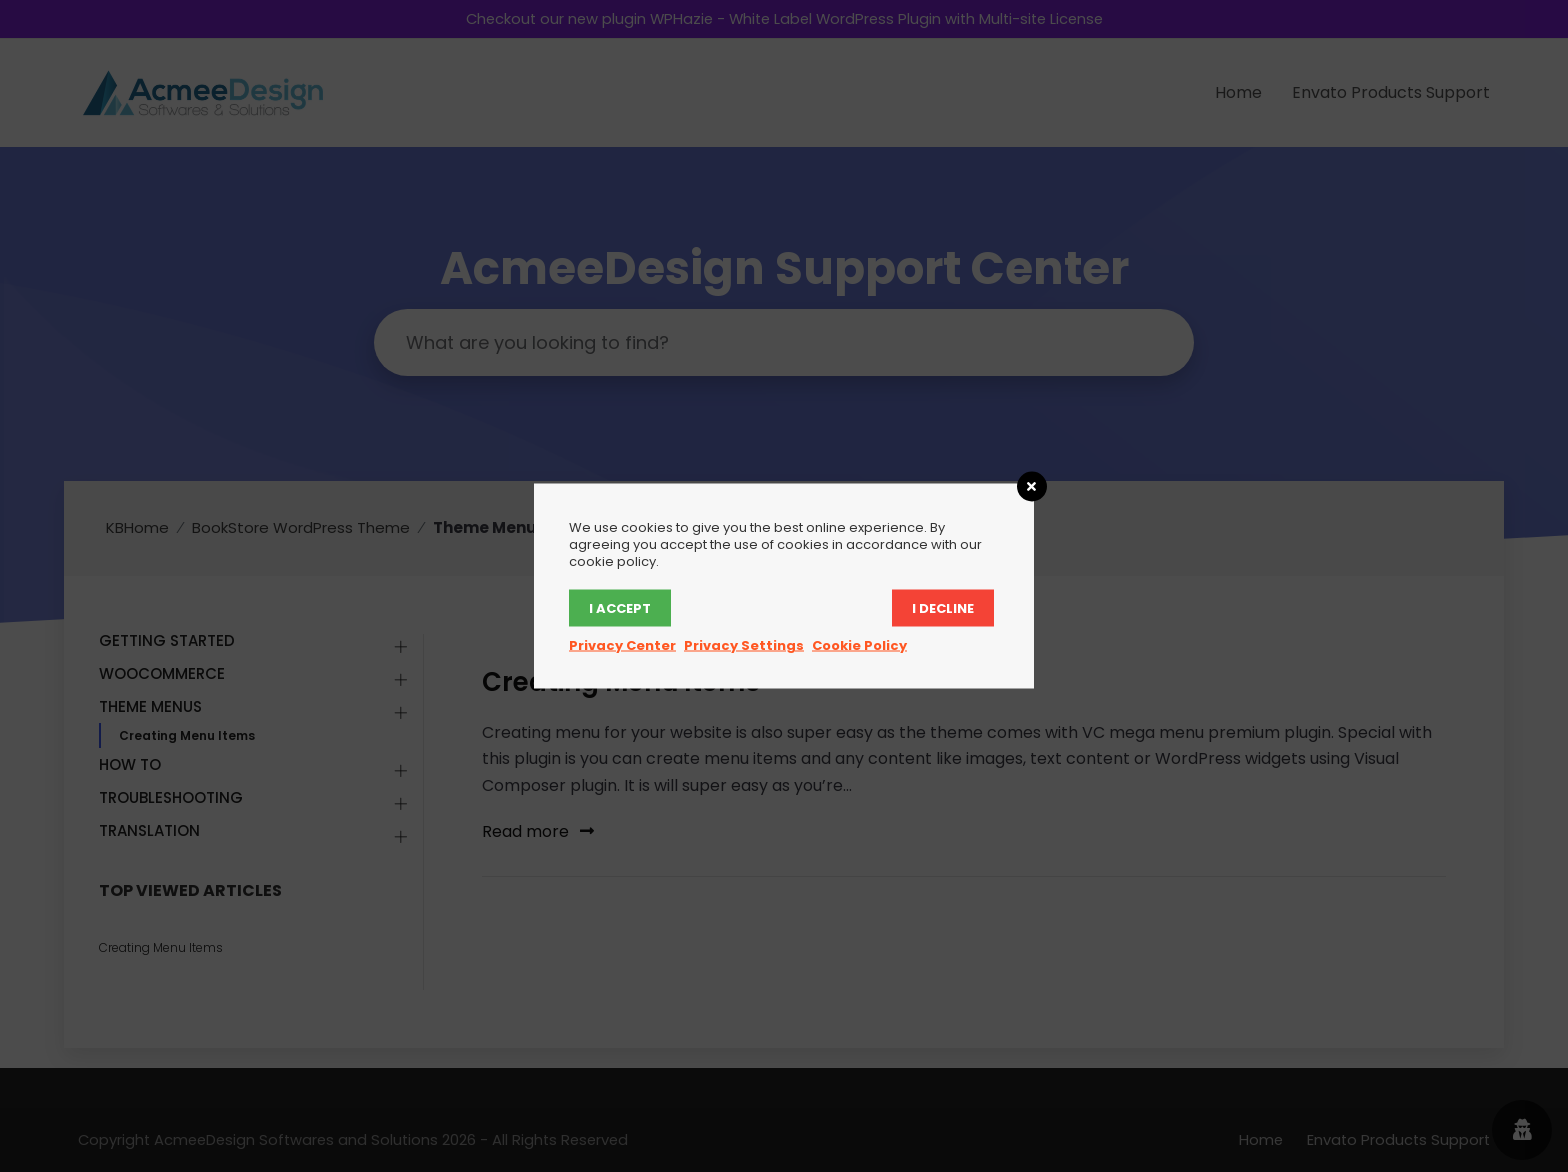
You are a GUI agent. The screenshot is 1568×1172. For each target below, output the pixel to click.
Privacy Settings (744, 645)
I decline (943, 608)
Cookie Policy (859, 645)
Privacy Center (622, 645)
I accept (620, 608)
